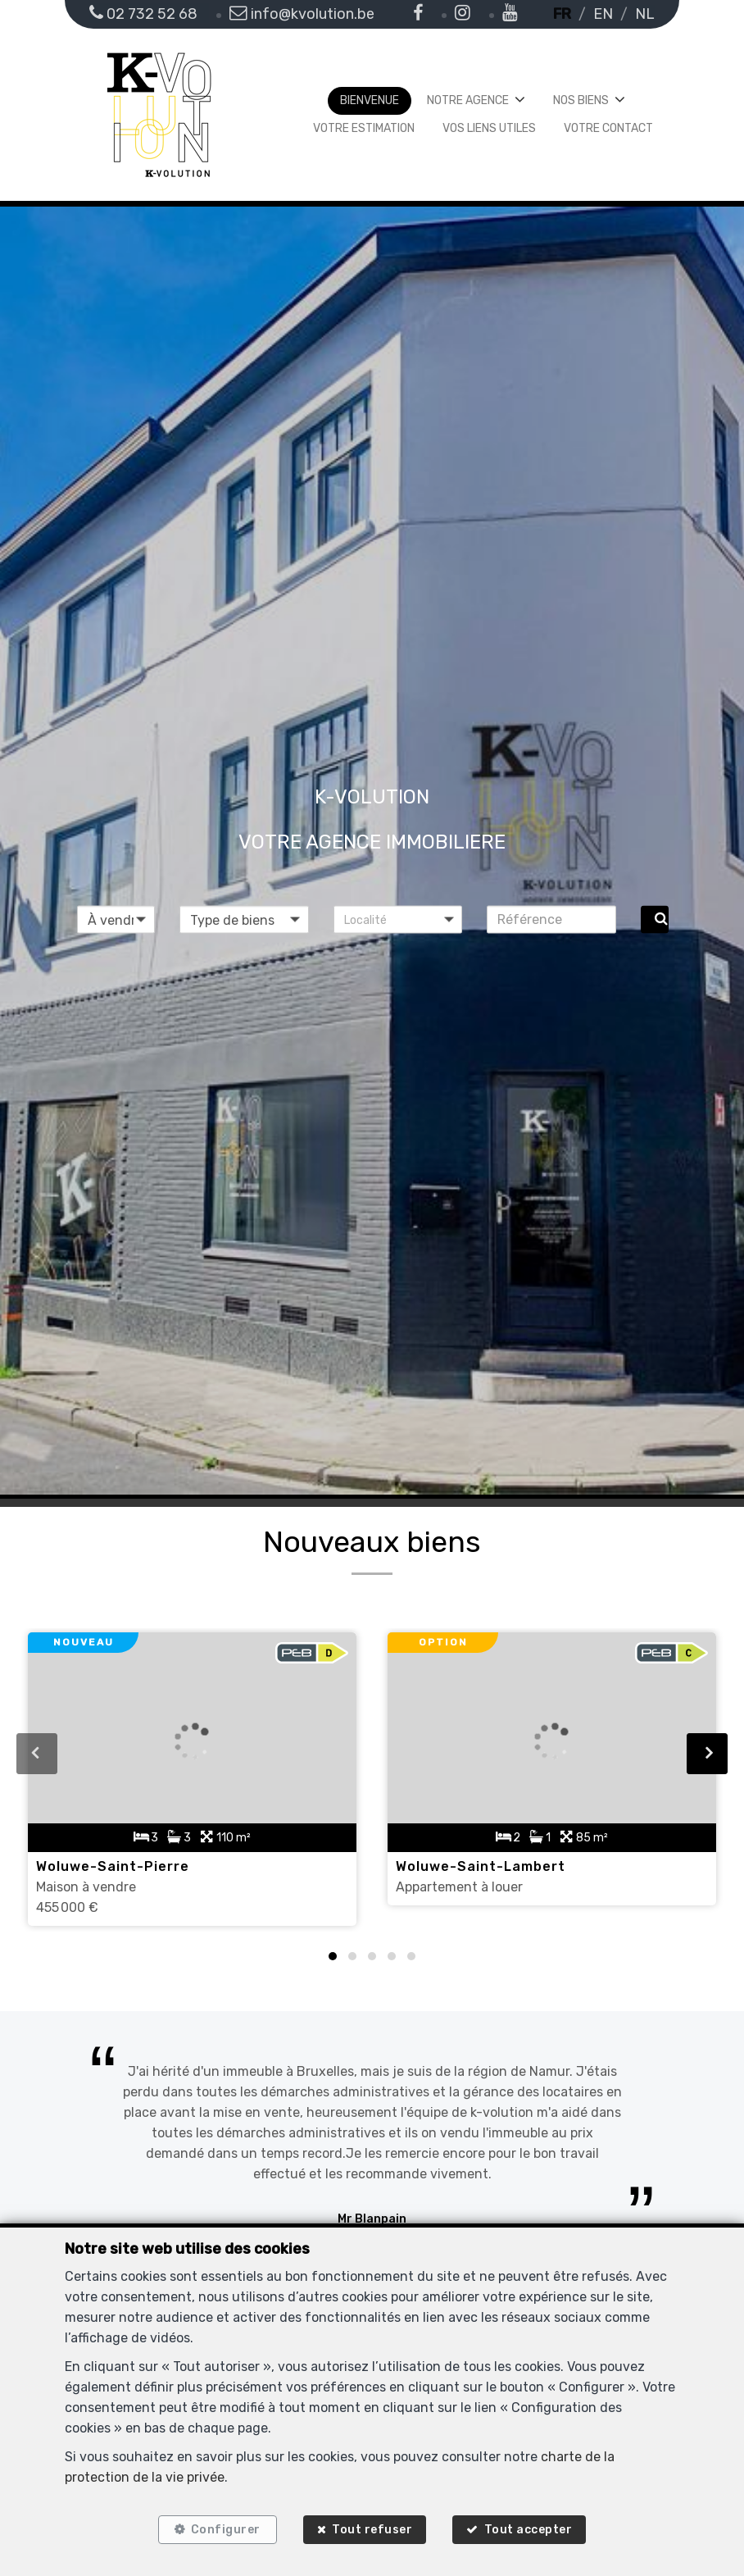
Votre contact (608, 128)
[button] (398, 919)
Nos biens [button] (581, 100)
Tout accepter (530, 2529)
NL (645, 14)
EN (603, 14)
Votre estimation (364, 128)
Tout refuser (372, 2529)
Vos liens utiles (489, 128)
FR (562, 14)
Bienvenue (369, 100)
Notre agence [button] (468, 100)
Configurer (224, 2529)
